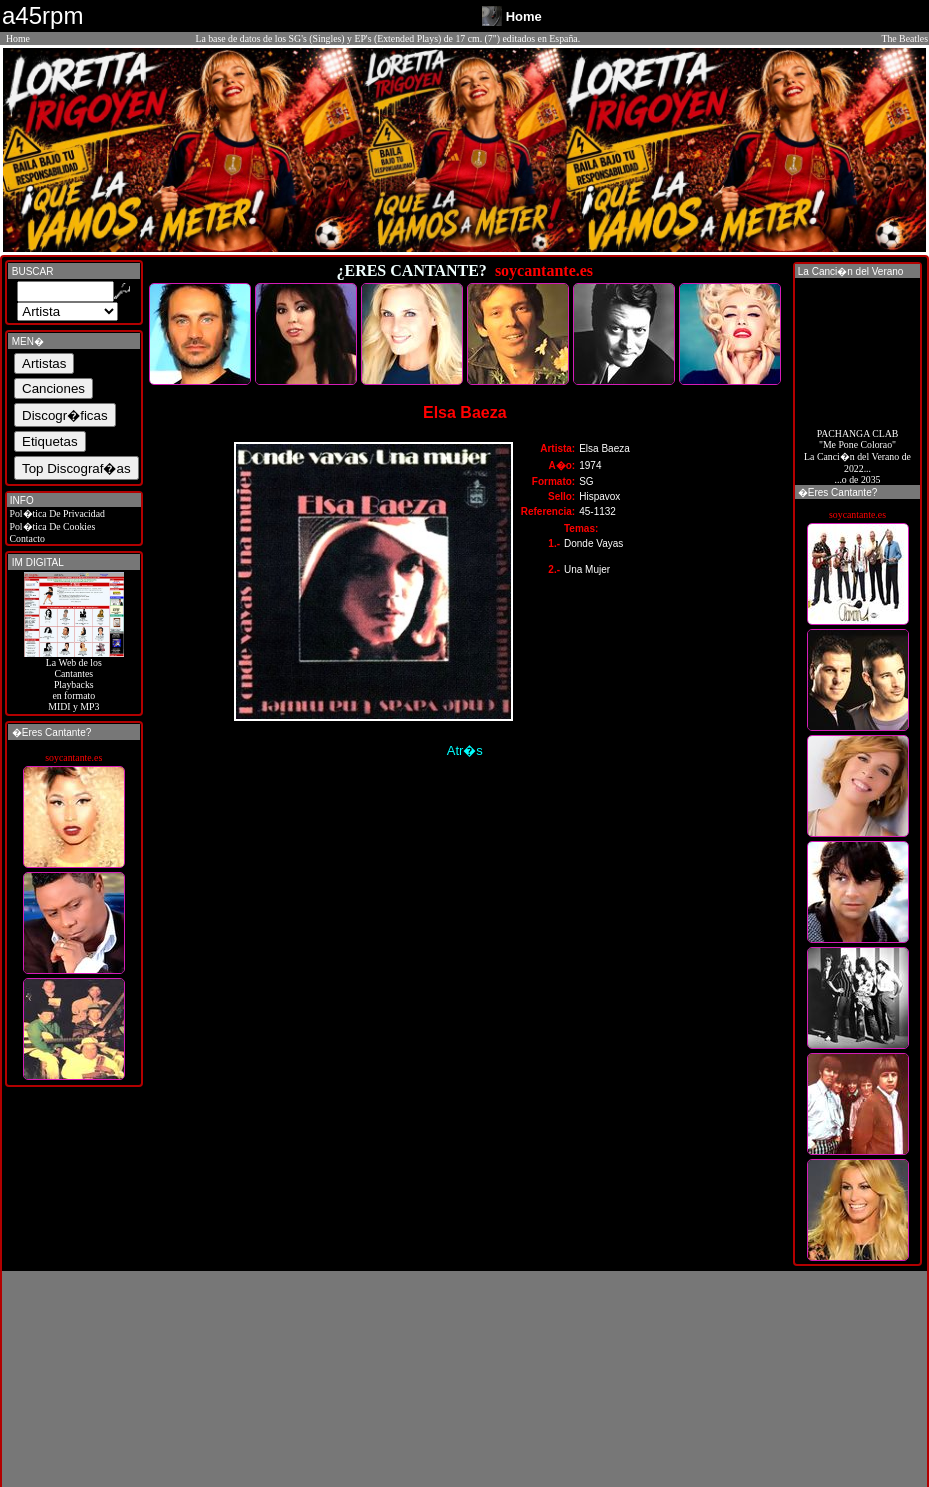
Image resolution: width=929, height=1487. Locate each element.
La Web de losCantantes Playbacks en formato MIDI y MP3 (74, 680)
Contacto (26, 538)
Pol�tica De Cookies (51, 526)
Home (18, 38)
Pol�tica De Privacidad (56, 513)
